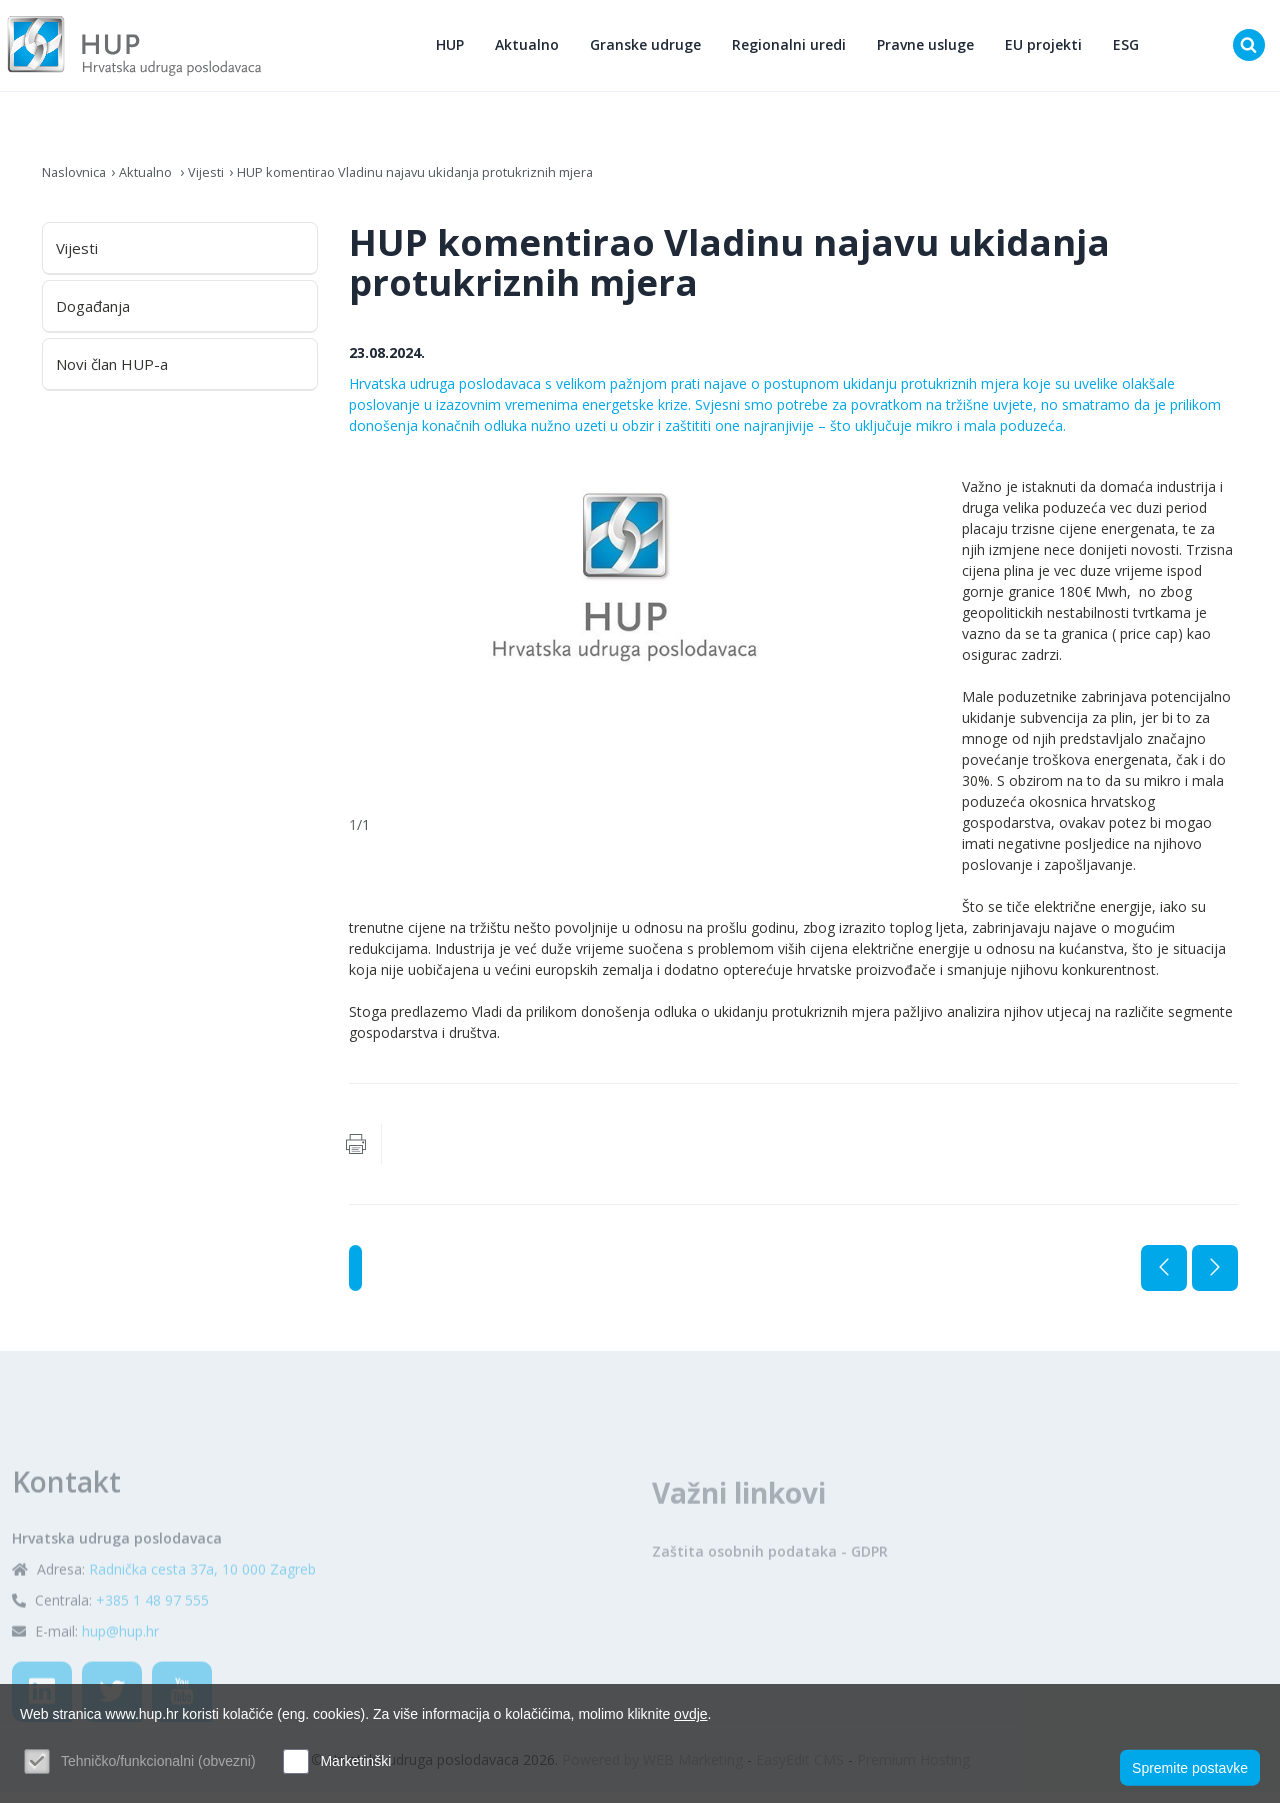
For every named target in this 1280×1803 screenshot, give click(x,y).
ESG (1133, 50)
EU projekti (1050, 50)
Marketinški (355, 1761)
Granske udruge (652, 50)
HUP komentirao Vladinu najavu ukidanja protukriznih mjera (443, 182)
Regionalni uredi (796, 50)
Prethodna (1164, 1279)
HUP (457, 50)
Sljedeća (1215, 1279)
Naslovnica (77, 182)
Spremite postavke (1190, 1764)
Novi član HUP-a (112, 375)
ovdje (690, 1714)
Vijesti (219, 182)
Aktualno (534, 50)
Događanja (93, 317)
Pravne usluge (932, 50)
